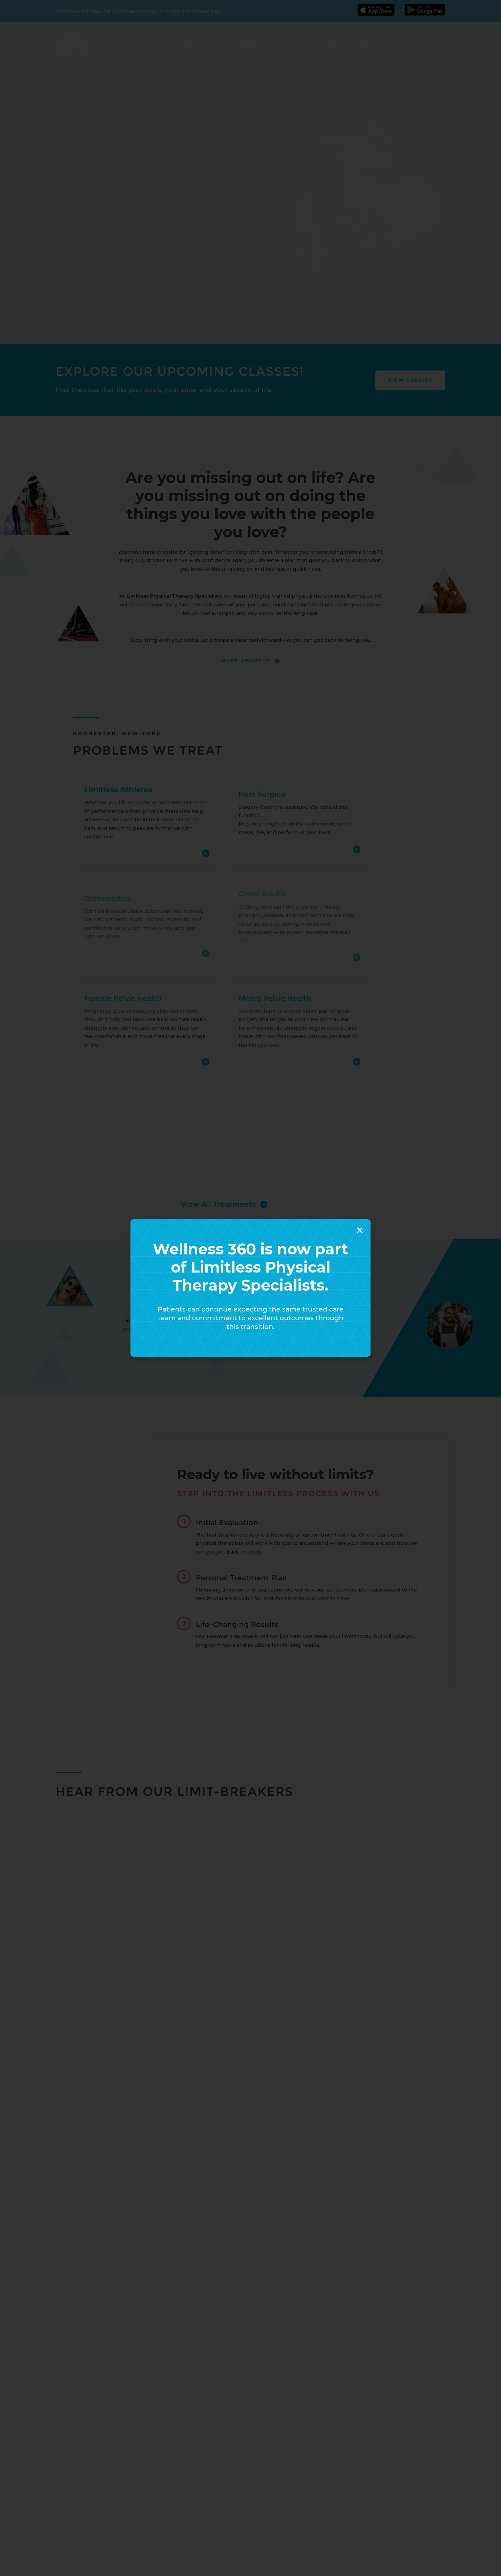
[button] (360, 1230)
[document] (250, 1288)
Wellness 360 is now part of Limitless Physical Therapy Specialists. (250, 1267)
